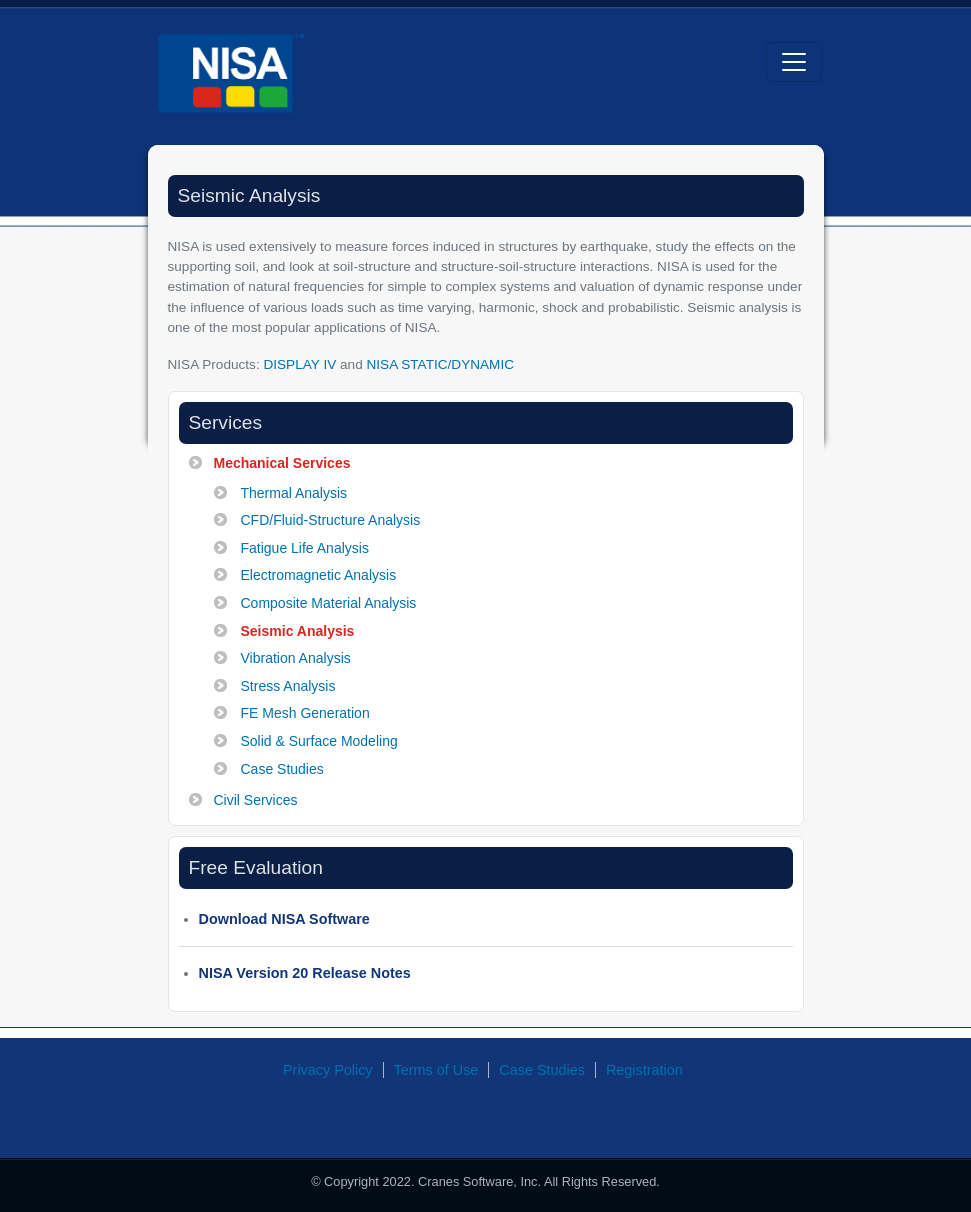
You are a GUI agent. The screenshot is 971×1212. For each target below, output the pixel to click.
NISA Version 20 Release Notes (305, 973)
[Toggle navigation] (794, 62)
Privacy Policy (328, 1070)
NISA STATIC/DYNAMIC (440, 364)
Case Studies (542, 1070)
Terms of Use (436, 1070)
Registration (644, 1070)
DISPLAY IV (299, 364)
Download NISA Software (284, 919)
